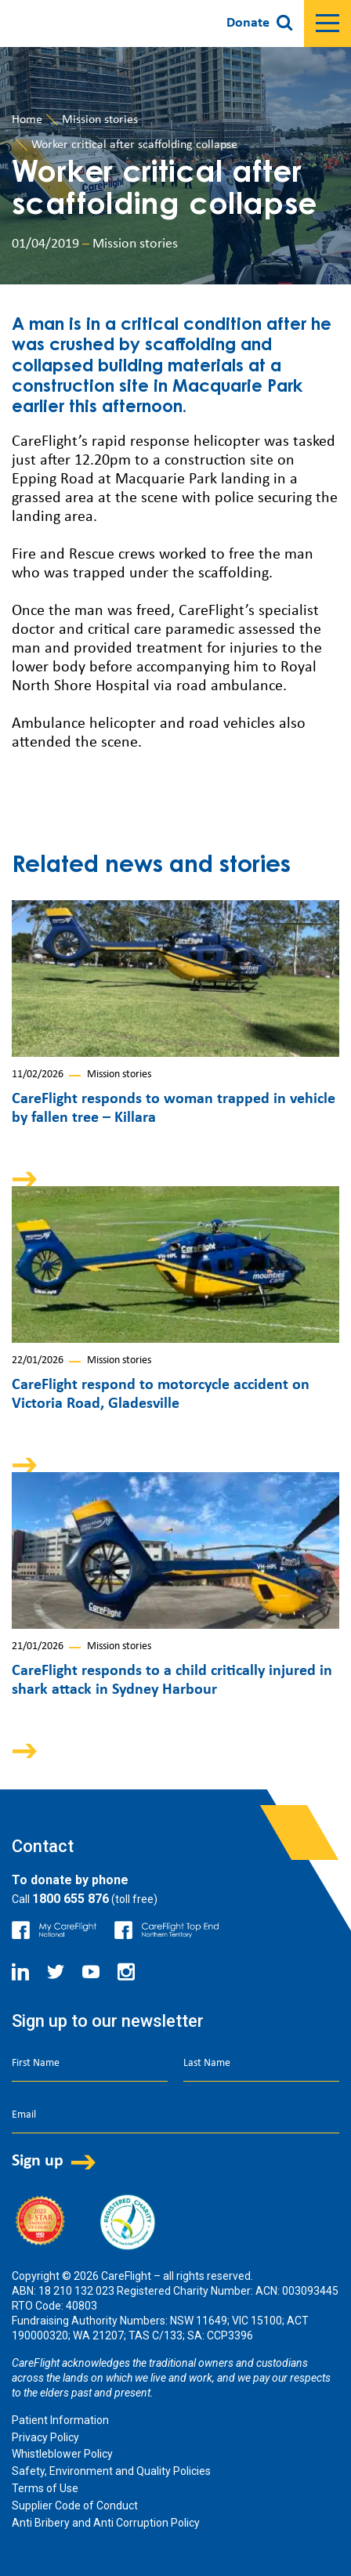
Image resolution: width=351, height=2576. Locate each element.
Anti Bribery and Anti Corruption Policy (106, 2522)
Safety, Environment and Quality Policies (111, 2471)
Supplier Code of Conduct (75, 2505)
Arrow (35, 1178)
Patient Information (60, 2420)
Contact (43, 1846)
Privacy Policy (45, 2437)
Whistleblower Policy (62, 2454)
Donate (248, 23)
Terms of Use (45, 2488)
